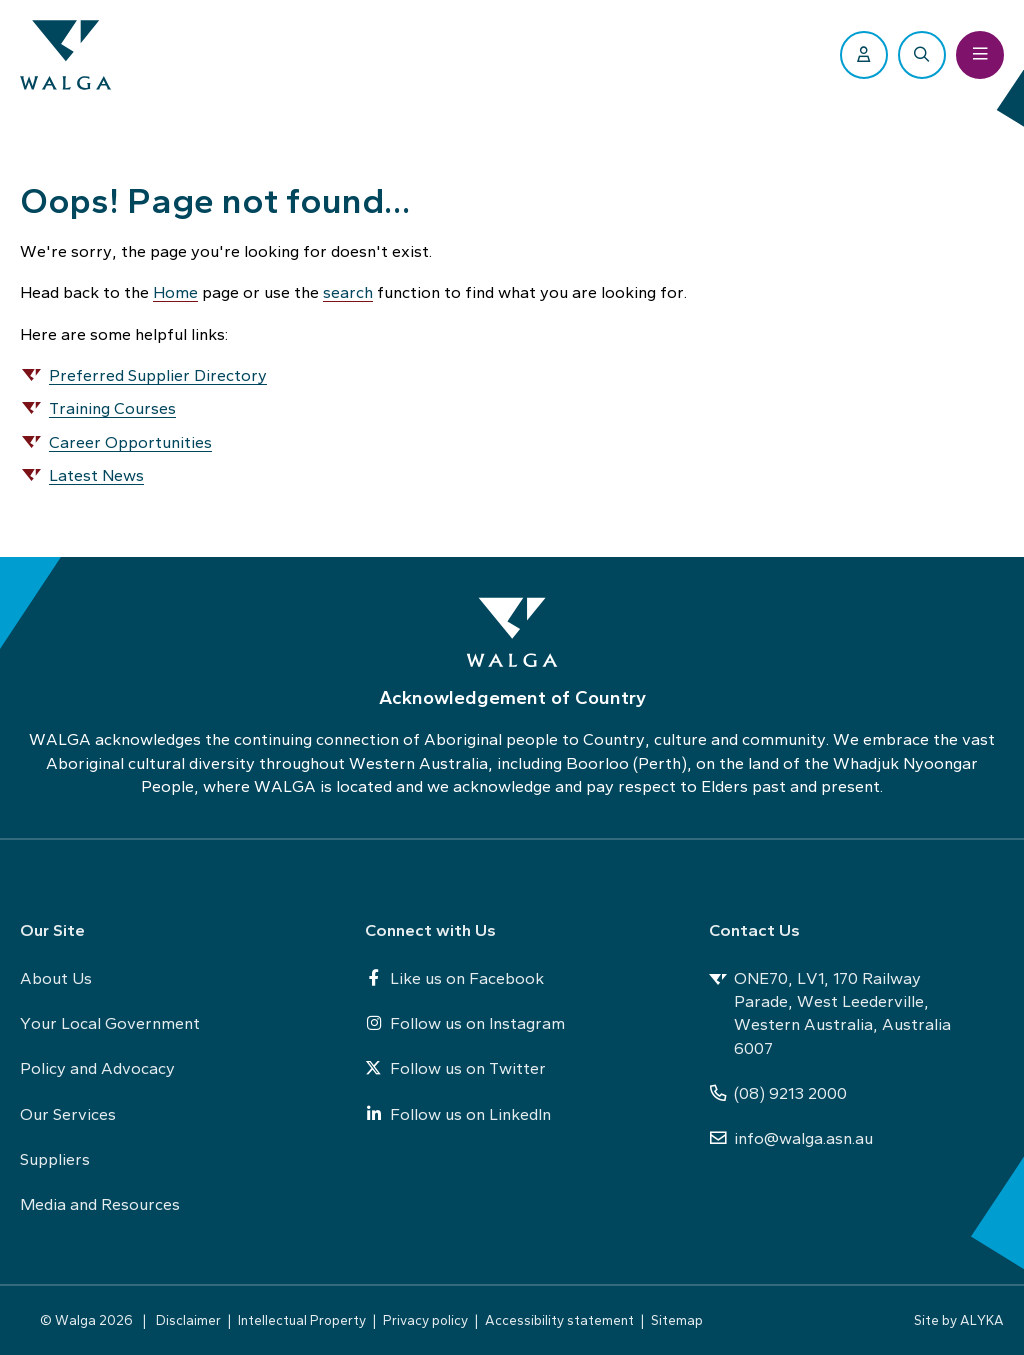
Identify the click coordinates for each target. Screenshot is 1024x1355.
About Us (56, 978)
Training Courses (112, 408)
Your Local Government (110, 1023)
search (348, 292)
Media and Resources (100, 1204)
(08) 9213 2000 (778, 1093)
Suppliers (55, 1159)
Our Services (68, 1114)
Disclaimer (188, 1320)
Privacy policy (425, 1320)
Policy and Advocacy (97, 1068)
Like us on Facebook (454, 978)
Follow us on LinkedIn (458, 1114)
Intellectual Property (302, 1320)
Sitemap (677, 1320)
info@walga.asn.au (791, 1138)
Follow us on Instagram (465, 1023)
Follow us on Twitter (455, 1068)
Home (175, 292)
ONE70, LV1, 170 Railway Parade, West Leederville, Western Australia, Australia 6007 (830, 1013)
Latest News (96, 475)
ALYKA (982, 1320)
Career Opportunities (130, 442)
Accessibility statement (559, 1320)
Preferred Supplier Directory (158, 375)
